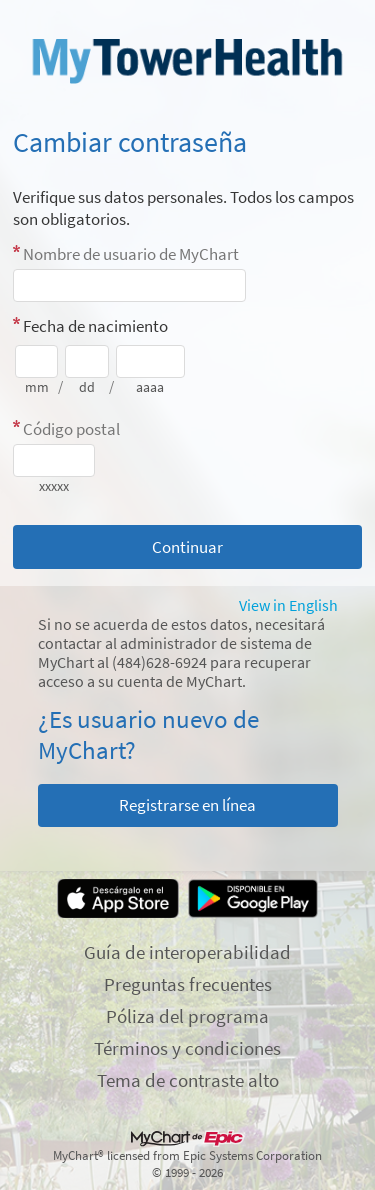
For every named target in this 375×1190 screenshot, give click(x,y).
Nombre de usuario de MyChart (131, 254)
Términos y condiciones (187, 1048)
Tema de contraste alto (188, 1080)
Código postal (71, 429)
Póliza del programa (187, 1016)
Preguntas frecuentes (188, 984)
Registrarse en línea (187, 805)
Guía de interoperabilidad (187, 952)
